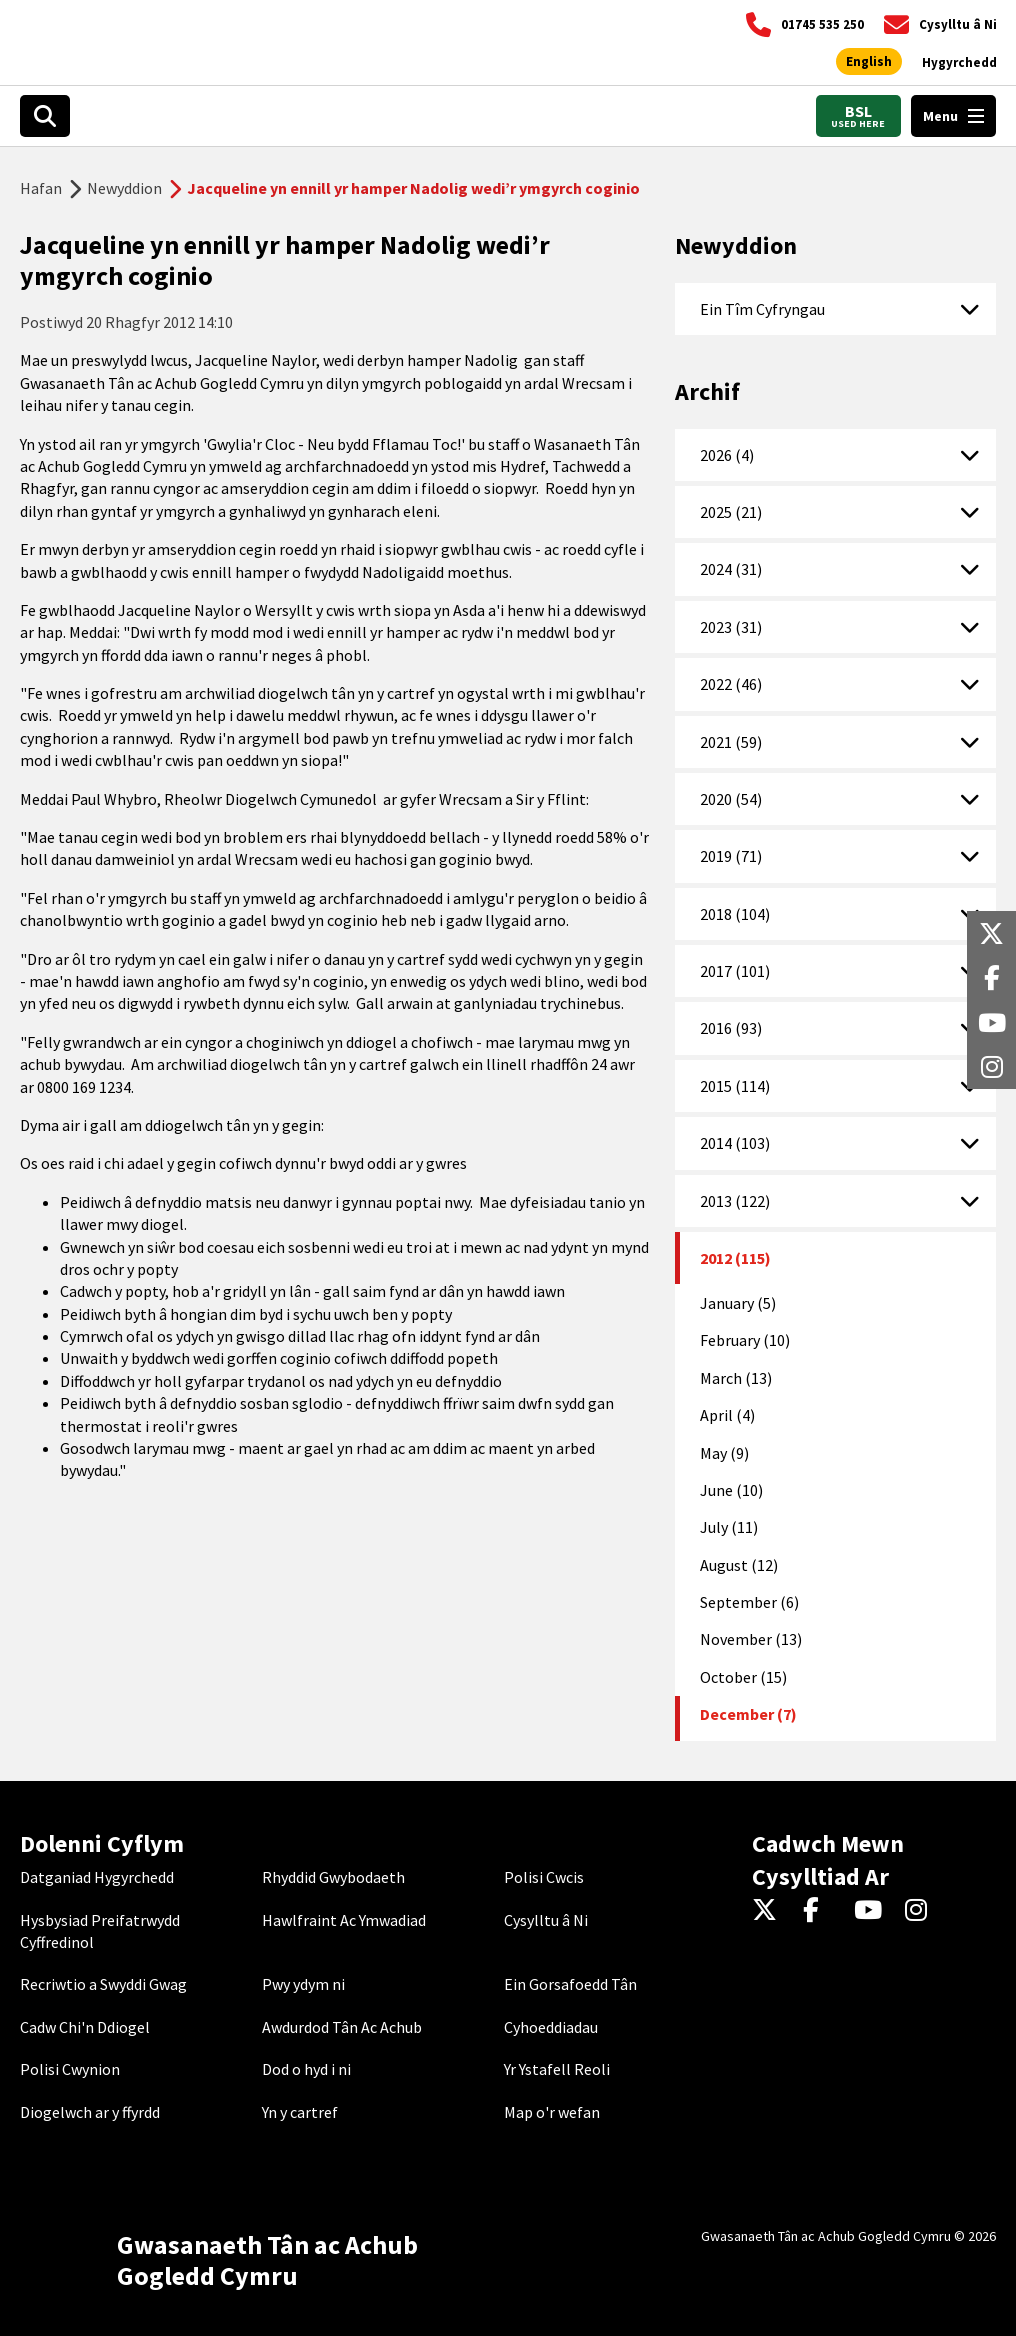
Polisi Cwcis (544, 1877)
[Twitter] (769, 1911)
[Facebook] (820, 1911)
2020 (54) (731, 799)
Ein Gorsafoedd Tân (570, 1984)
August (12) (739, 1565)
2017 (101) (735, 971)
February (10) (745, 1340)
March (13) (736, 1378)
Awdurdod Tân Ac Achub (342, 2027)
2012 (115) (735, 1258)
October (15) (743, 1677)
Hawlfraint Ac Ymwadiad (344, 1920)
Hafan (41, 188)
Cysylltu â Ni (546, 1920)
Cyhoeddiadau (551, 2027)
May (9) (724, 1453)
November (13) (751, 1639)
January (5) (738, 1303)
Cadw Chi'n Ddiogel (85, 2027)
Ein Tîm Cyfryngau (762, 309)
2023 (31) (731, 627)
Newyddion (124, 188)
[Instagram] (922, 1911)
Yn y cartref (300, 2112)
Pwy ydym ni (303, 1984)
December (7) (748, 1714)
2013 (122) (735, 1201)
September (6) (749, 1602)
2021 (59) (731, 742)
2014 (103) (735, 1143)
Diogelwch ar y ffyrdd (90, 2112)
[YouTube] (871, 1911)
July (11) (729, 1527)
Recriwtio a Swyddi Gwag (103, 1984)
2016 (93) (731, 1028)
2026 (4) (727, 455)
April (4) (727, 1415)
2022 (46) (731, 684)
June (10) (731, 1490)
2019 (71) (731, 856)
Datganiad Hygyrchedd (97, 1877)
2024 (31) (731, 569)
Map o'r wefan (552, 2112)
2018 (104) (735, 914)
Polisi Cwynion (70, 2069)
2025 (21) (731, 512)
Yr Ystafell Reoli (557, 2069)
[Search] (45, 116)
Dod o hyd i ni (306, 2069)
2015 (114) (735, 1086)
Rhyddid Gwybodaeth (333, 1877)
